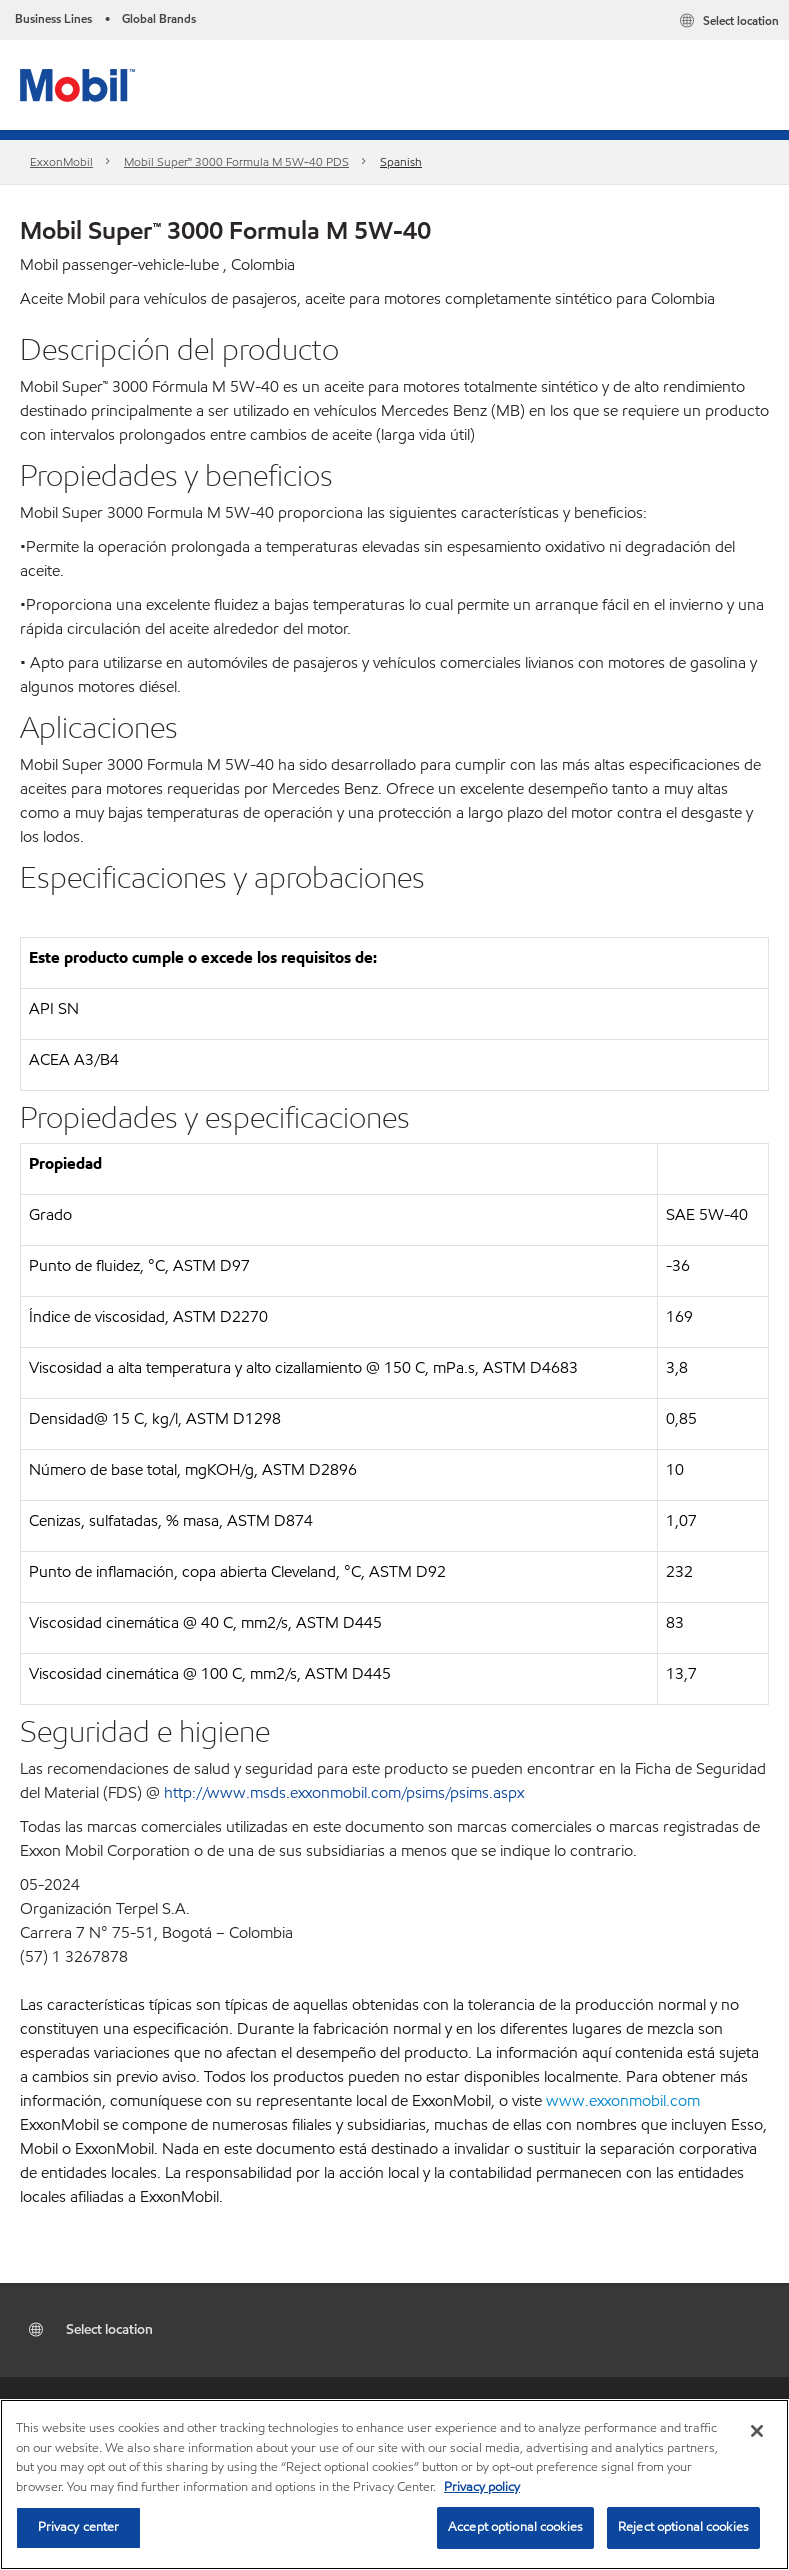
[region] (394, 2484)
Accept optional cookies (515, 2527)
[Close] (757, 2431)
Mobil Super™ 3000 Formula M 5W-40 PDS (236, 161)
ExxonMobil (61, 161)
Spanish (401, 161)
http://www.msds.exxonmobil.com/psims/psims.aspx (344, 1792)
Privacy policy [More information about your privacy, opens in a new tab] (482, 2487)
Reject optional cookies (683, 2527)
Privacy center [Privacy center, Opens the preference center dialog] (79, 2527)
